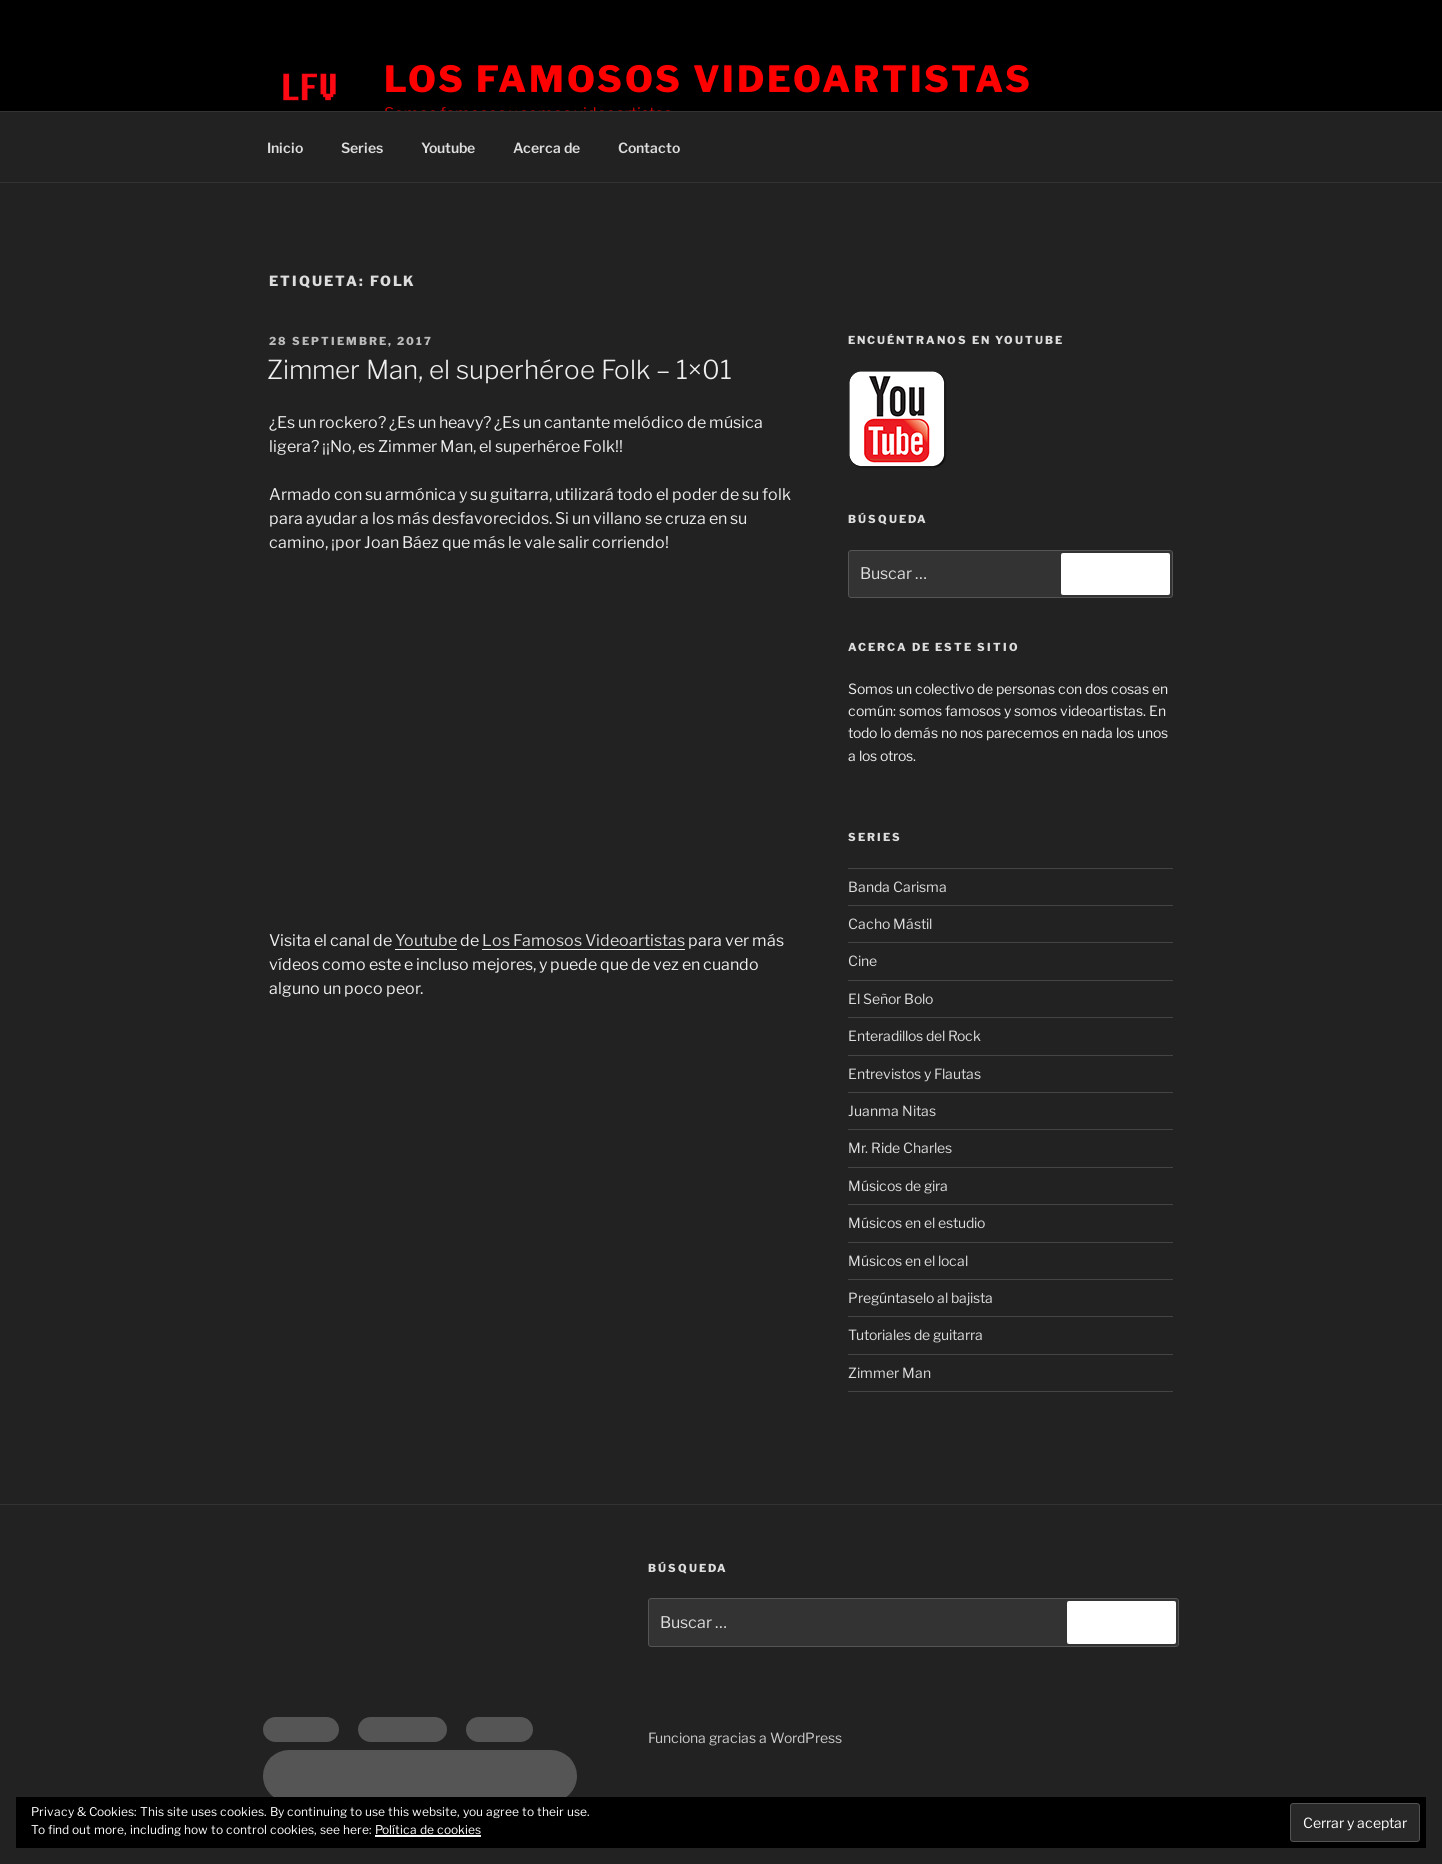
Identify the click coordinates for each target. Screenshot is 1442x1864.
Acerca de (546, 147)
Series (362, 147)
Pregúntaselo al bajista (920, 1297)
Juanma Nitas (892, 1110)
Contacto (649, 147)
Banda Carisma (897, 886)
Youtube (448, 147)
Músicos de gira (898, 1185)
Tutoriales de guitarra (915, 1334)
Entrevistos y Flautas (914, 1073)
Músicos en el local (908, 1260)
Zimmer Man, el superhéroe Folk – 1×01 (499, 369)
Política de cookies (428, 1829)
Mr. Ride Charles (900, 1147)
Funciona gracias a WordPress (745, 1737)
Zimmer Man (889, 1372)
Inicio (285, 147)
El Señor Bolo (890, 998)
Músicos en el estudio (916, 1222)
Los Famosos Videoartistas (708, 79)
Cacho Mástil (890, 923)
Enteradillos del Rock (914, 1035)
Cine (862, 960)
